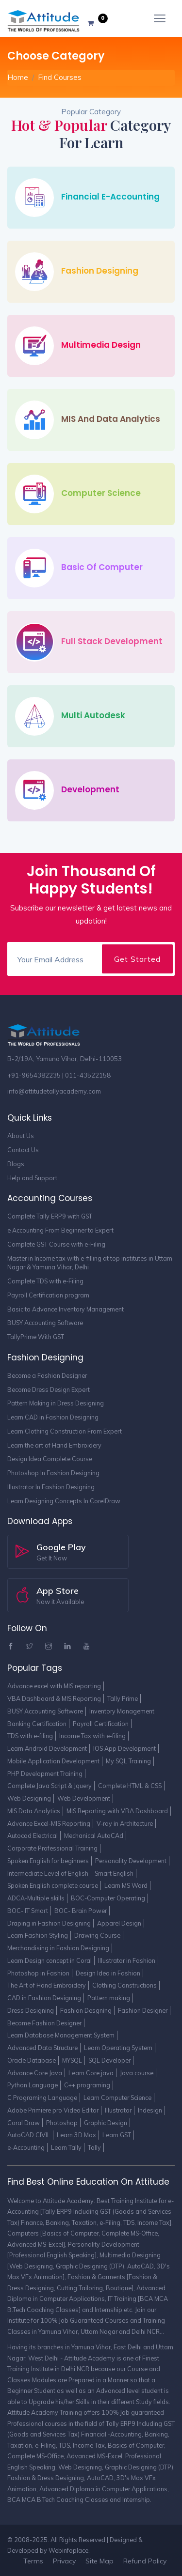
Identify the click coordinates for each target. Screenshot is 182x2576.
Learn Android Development (47, 1748)
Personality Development (130, 1861)
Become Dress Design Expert (48, 1389)
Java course (136, 2073)
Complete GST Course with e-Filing (56, 1244)
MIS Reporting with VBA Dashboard (117, 1811)
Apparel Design (119, 1923)
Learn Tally (66, 2147)
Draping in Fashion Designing (49, 1923)
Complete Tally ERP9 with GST (49, 1216)
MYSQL (72, 2060)
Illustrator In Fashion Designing (51, 1487)
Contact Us (23, 1150)
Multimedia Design (101, 345)
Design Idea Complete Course (49, 1459)
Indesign (150, 2110)
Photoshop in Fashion (38, 1973)
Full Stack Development (112, 641)
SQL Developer (109, 2060)
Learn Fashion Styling (37, 1935)
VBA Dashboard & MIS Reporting (54, 1698)
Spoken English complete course (52, 1885)
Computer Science (101, 493)
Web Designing (29, 1798)
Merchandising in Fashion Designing (58, 1948)
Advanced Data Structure (42, 2048)
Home (17, 77)
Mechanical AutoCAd (93, 1835)
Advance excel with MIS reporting (54, 1686)
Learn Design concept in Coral (49, 1960)
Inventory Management (121, 1711)
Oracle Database (31, 2060)
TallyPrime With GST (35, 1337)
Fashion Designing (99, 271)
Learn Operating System (118, 2048)
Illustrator (118, 2110)
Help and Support (32, 1178)
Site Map (99, 2561)
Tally (94, 2147)
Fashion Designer (142, 2010)
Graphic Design (105, 2123)
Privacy (64, 2561)
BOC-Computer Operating (108, 1898)
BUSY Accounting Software (45, 1323)
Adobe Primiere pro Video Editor (53, 2110)
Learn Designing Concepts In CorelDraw (63, 1501)
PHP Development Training (45, 1773)
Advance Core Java (34, 2073)
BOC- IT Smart (27, 1910)
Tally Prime (122, 1698)
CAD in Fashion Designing (44, 1998)
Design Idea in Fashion (108, 1973)
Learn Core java (91, 2073)
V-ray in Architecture (125, 1823)
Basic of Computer (102, 567)
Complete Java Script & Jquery (49, 1785)
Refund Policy (144, 2561)
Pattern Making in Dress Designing (55, 1403)
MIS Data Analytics (33, 1811)
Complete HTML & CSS (130, 1785)
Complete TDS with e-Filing (45, 1281)
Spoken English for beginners (48, 1861)
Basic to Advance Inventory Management (65, 1309)
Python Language (32, 2085)
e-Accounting (26, 2147)
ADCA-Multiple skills (36, 1898)
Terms (33, 2561)
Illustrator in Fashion (126, 1960)
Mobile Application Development (53, 1761)
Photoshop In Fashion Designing (53, 1473)
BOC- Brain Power (80, 1910)
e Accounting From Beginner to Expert (60, 1230)
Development (90, 789)
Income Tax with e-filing (92, 1736)
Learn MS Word (126, 1885)
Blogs (15, 1164)
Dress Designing (30, 2010)
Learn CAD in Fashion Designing (53, 1417)
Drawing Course (97, 1935)
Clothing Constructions (124, 1985)
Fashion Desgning (86, 2010)
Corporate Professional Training (52, 1848)
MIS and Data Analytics (110, 419)
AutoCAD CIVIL (28, 2135)
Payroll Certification (101, 1724)
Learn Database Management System (61, 2035)
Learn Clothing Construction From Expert (64, 1431)
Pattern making (108, 1998)
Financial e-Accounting (110, 196)
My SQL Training (128, 1761)
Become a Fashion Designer (47, 1375)
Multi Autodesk (93, 715)
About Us (20, 1136)
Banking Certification (36, 1724)
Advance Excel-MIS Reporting (48, 1823)
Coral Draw (23, 2123)
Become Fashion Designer (44, 2023)
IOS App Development (124, 1748)
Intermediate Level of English (47, 1873)
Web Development (83, 1798)
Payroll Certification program (48, 1295)
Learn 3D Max (76, 2135)
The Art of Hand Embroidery (46, 1985)
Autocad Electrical (32, 1835)
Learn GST (116, 2135)
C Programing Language (42, 2097)
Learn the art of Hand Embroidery (54, 1445)
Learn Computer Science (117, 2097)
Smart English (114, 1873)
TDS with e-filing (30, 1736)
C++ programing (87, 2085)
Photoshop (62, 2123)
